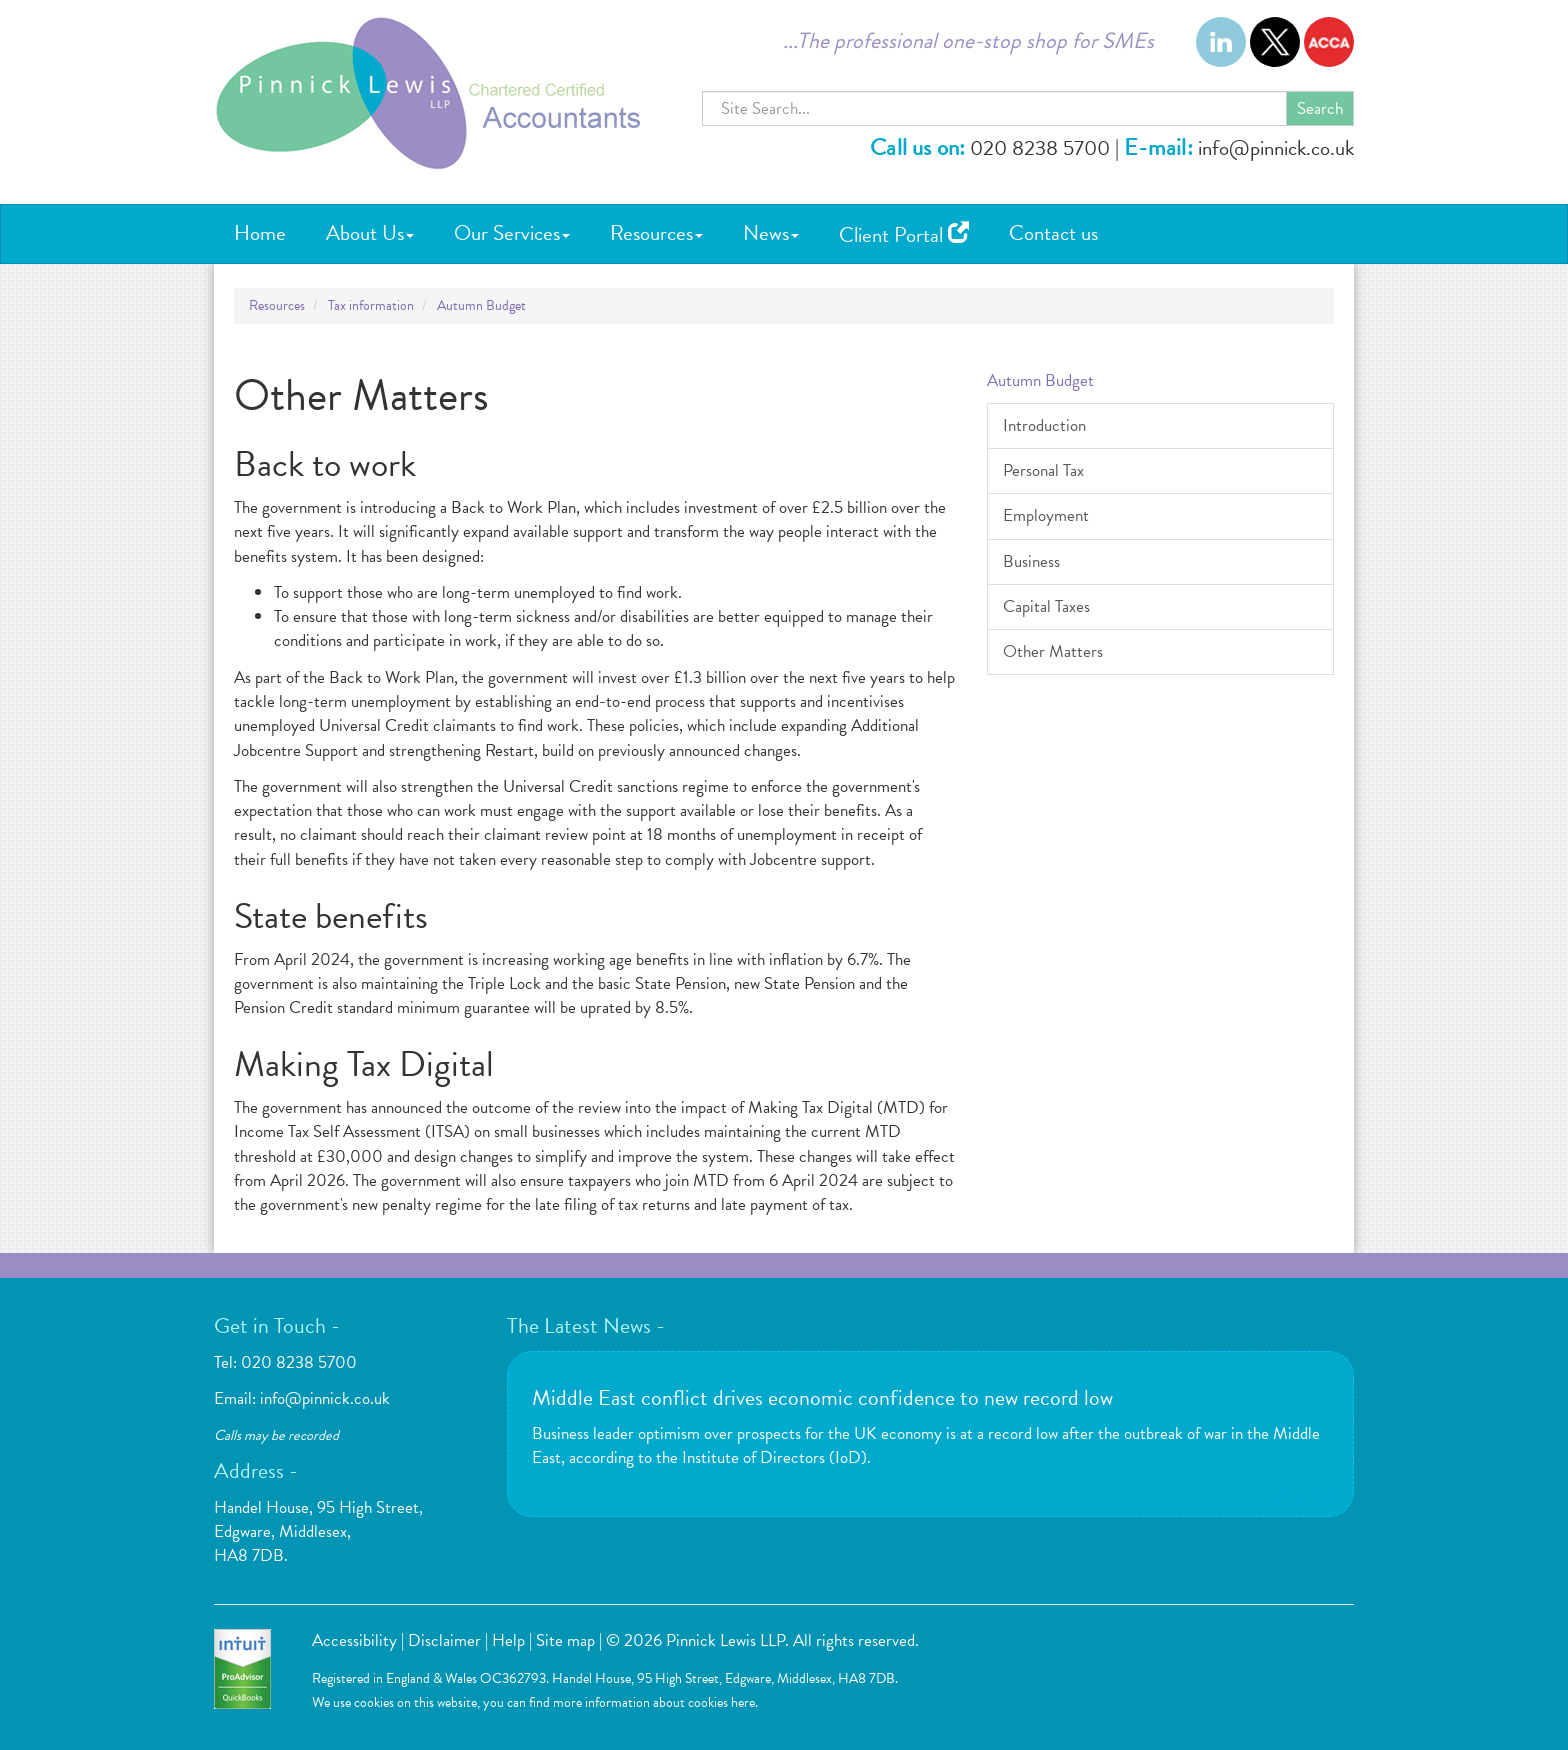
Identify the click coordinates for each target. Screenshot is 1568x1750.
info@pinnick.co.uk (1276, 148)
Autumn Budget (481, 305)
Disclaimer (444, 1640)
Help (508, 1640)
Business (1031, 561)
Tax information (371, 305)
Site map (565, 1640)
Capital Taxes (1046, 606)
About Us (370, 233)
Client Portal (904, 235)
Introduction (1044, 425)
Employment (1046, 515)
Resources (656, 233)
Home (260, 233)
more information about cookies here (654, 1702)
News (771, 233)
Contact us (1053, 233)
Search (1320, 108)
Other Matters (1053, 651)
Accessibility (354, 1640)
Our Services (512, 233)
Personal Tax (1043, 470)
